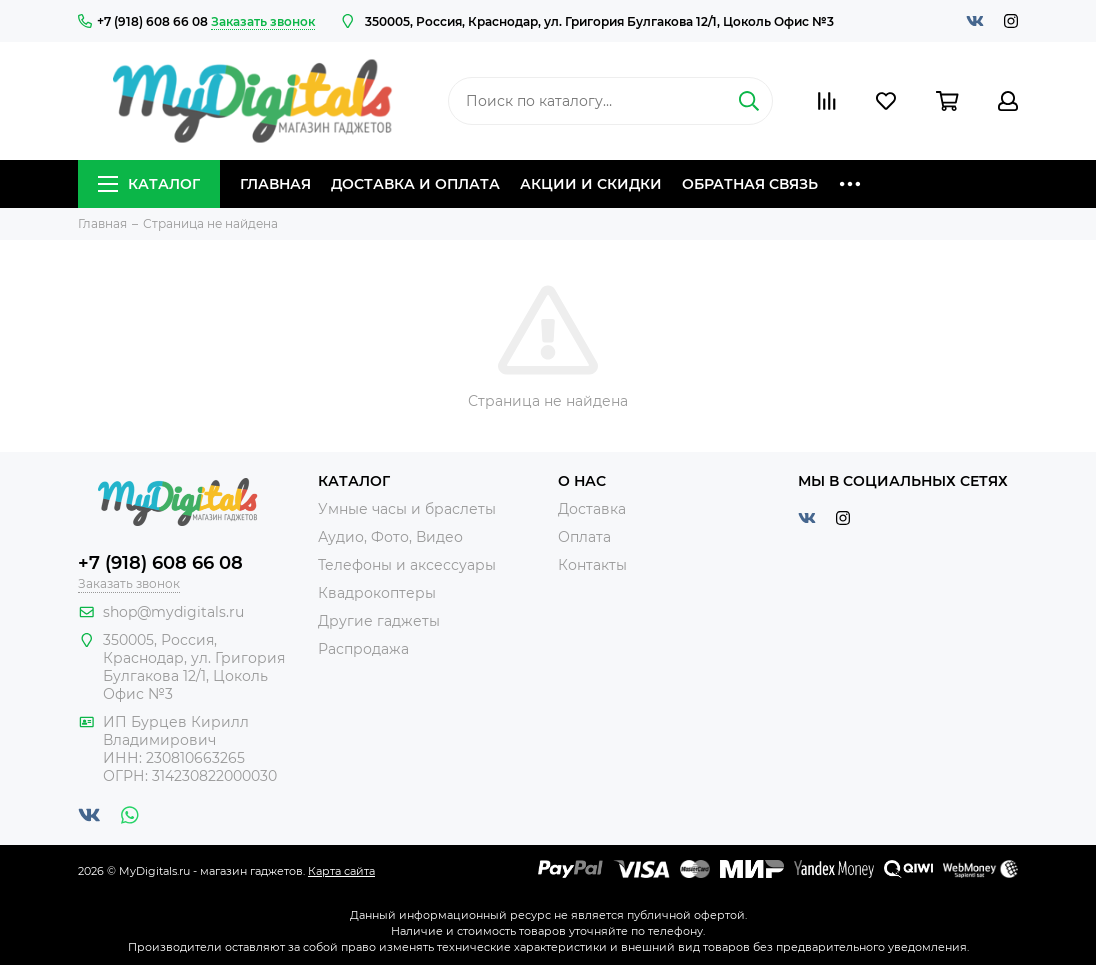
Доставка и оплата (415, 184)
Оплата (584, 537)
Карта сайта (341, 871)
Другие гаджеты (379, 621)
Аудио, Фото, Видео (390, 537)
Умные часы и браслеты (407, 509)
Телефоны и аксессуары (407, 565)
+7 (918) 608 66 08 (143, 21)
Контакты (592, 565)
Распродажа (363, 649)
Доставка (592, 509)
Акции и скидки (591, 184)
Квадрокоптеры (377, 593)
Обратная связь (750, 184)
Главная (275, 184)
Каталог (149, 184)
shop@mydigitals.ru (173, 612)
